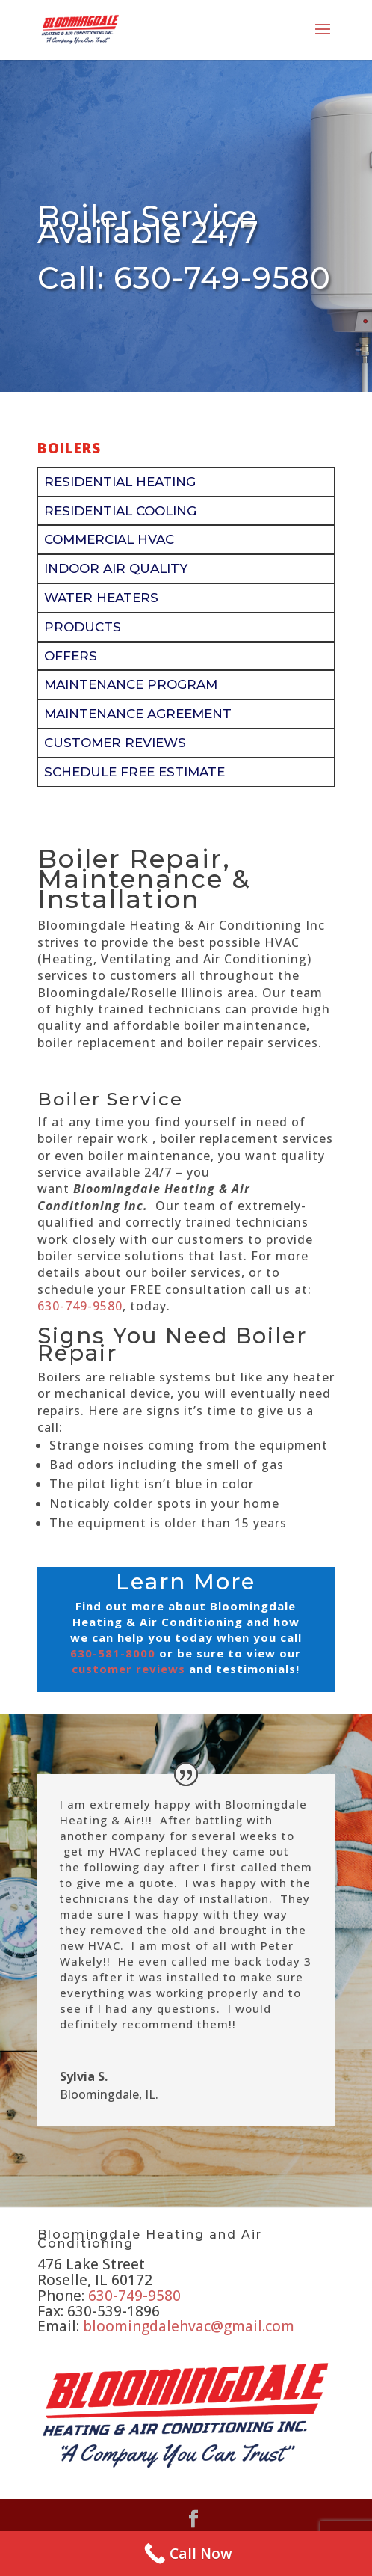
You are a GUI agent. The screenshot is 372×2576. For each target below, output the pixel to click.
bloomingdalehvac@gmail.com (188, 2326)
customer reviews (128, 1668)
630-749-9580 (80, 1306)
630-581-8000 (112, 1653)
